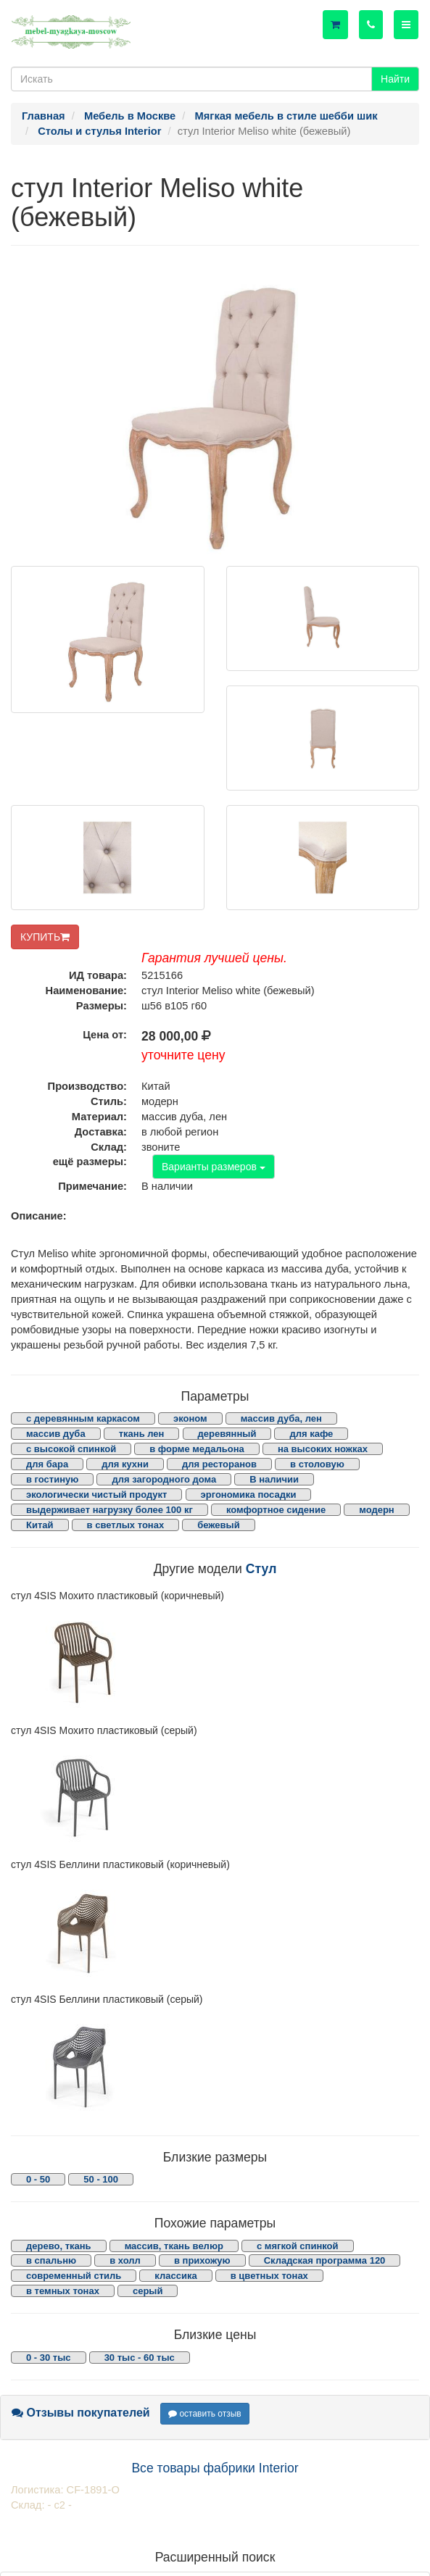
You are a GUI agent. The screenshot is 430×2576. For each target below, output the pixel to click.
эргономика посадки (249, 1494)
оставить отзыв (204, 2414)
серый (148, 2290)
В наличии (274, 1479)
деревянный (227, 1433)
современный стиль (73, 2275)
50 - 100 (100, 2179)
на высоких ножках (323, 1448)
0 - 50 (38, 2179)
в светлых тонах (126, 1525)
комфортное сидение (276, 1509)
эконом (190, 1418)
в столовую (317, 1464)
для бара (47, 1464)
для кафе (311, 1433)
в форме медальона (196, 1448)
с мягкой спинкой (298, 2246)
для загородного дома (164, 1479)
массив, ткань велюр (174, 2246)
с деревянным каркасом (83, 1418)
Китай (40, 1525)
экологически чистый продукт (96, 1494)
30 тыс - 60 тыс (139, 2357)
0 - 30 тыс (48, 2357)
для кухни (125, 1464)
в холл (125, 2260)
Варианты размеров (213, 1166)
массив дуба (56, 1433)
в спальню (51, 2260)
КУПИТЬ (45, 937)
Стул (261, 1569)
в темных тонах (62, 2290)
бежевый (218, 1525)
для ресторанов (219, 1464)
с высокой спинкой (71, 1448)
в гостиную (52, 1479)
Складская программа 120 (325, 2260)
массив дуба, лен (281, 1418)
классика (175, 2275)
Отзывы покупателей (81, 2412)
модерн (376, 1509)
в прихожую (202, 2260)
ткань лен (142, 1433)
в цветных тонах (269, 2275)
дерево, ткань (58, 2246)
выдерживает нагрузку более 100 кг (109, 1509)
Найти (395, 79)
